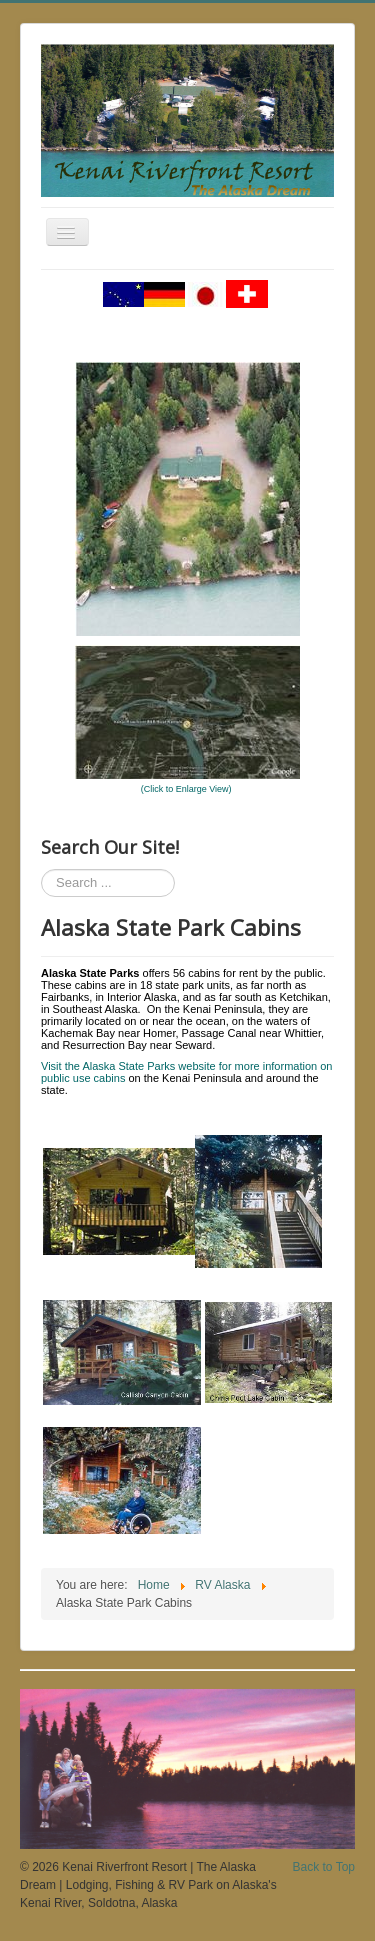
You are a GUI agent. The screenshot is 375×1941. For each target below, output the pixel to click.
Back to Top (324, 1867)
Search (41, 869)
